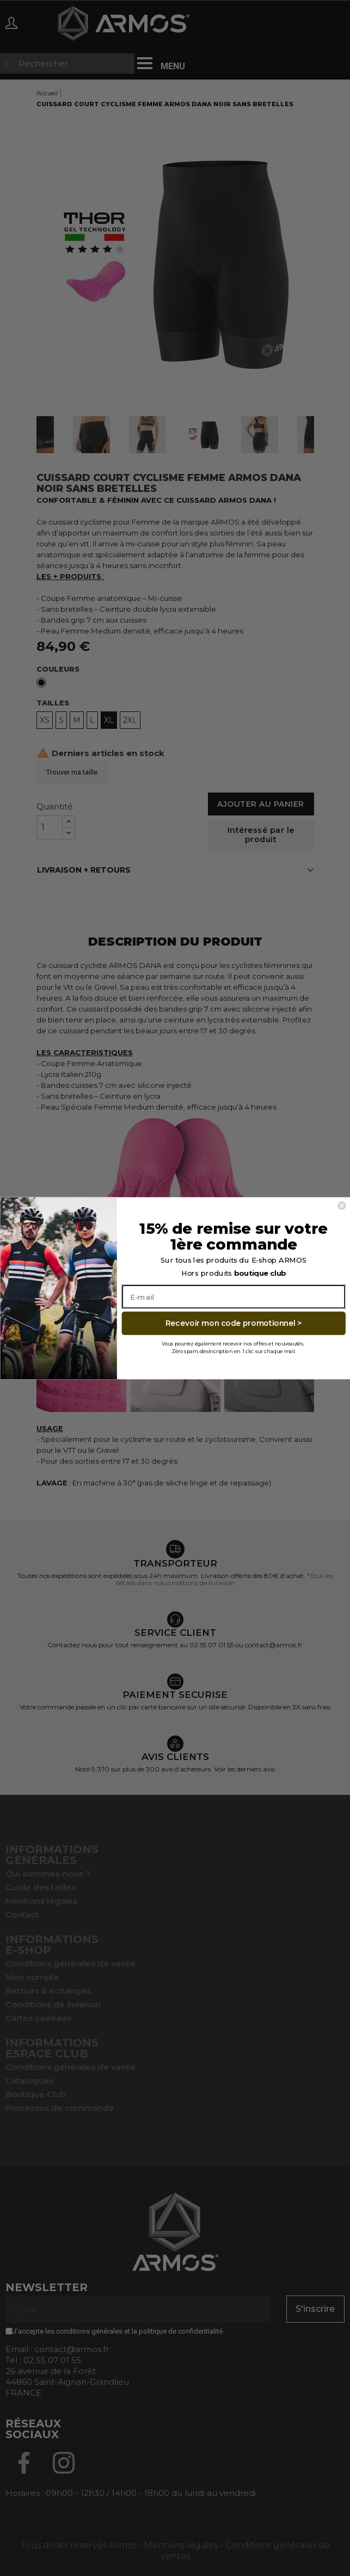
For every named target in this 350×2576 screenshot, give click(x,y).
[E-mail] (233, 1296)
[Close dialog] (341, 1205)
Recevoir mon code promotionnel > (233, 1322)
